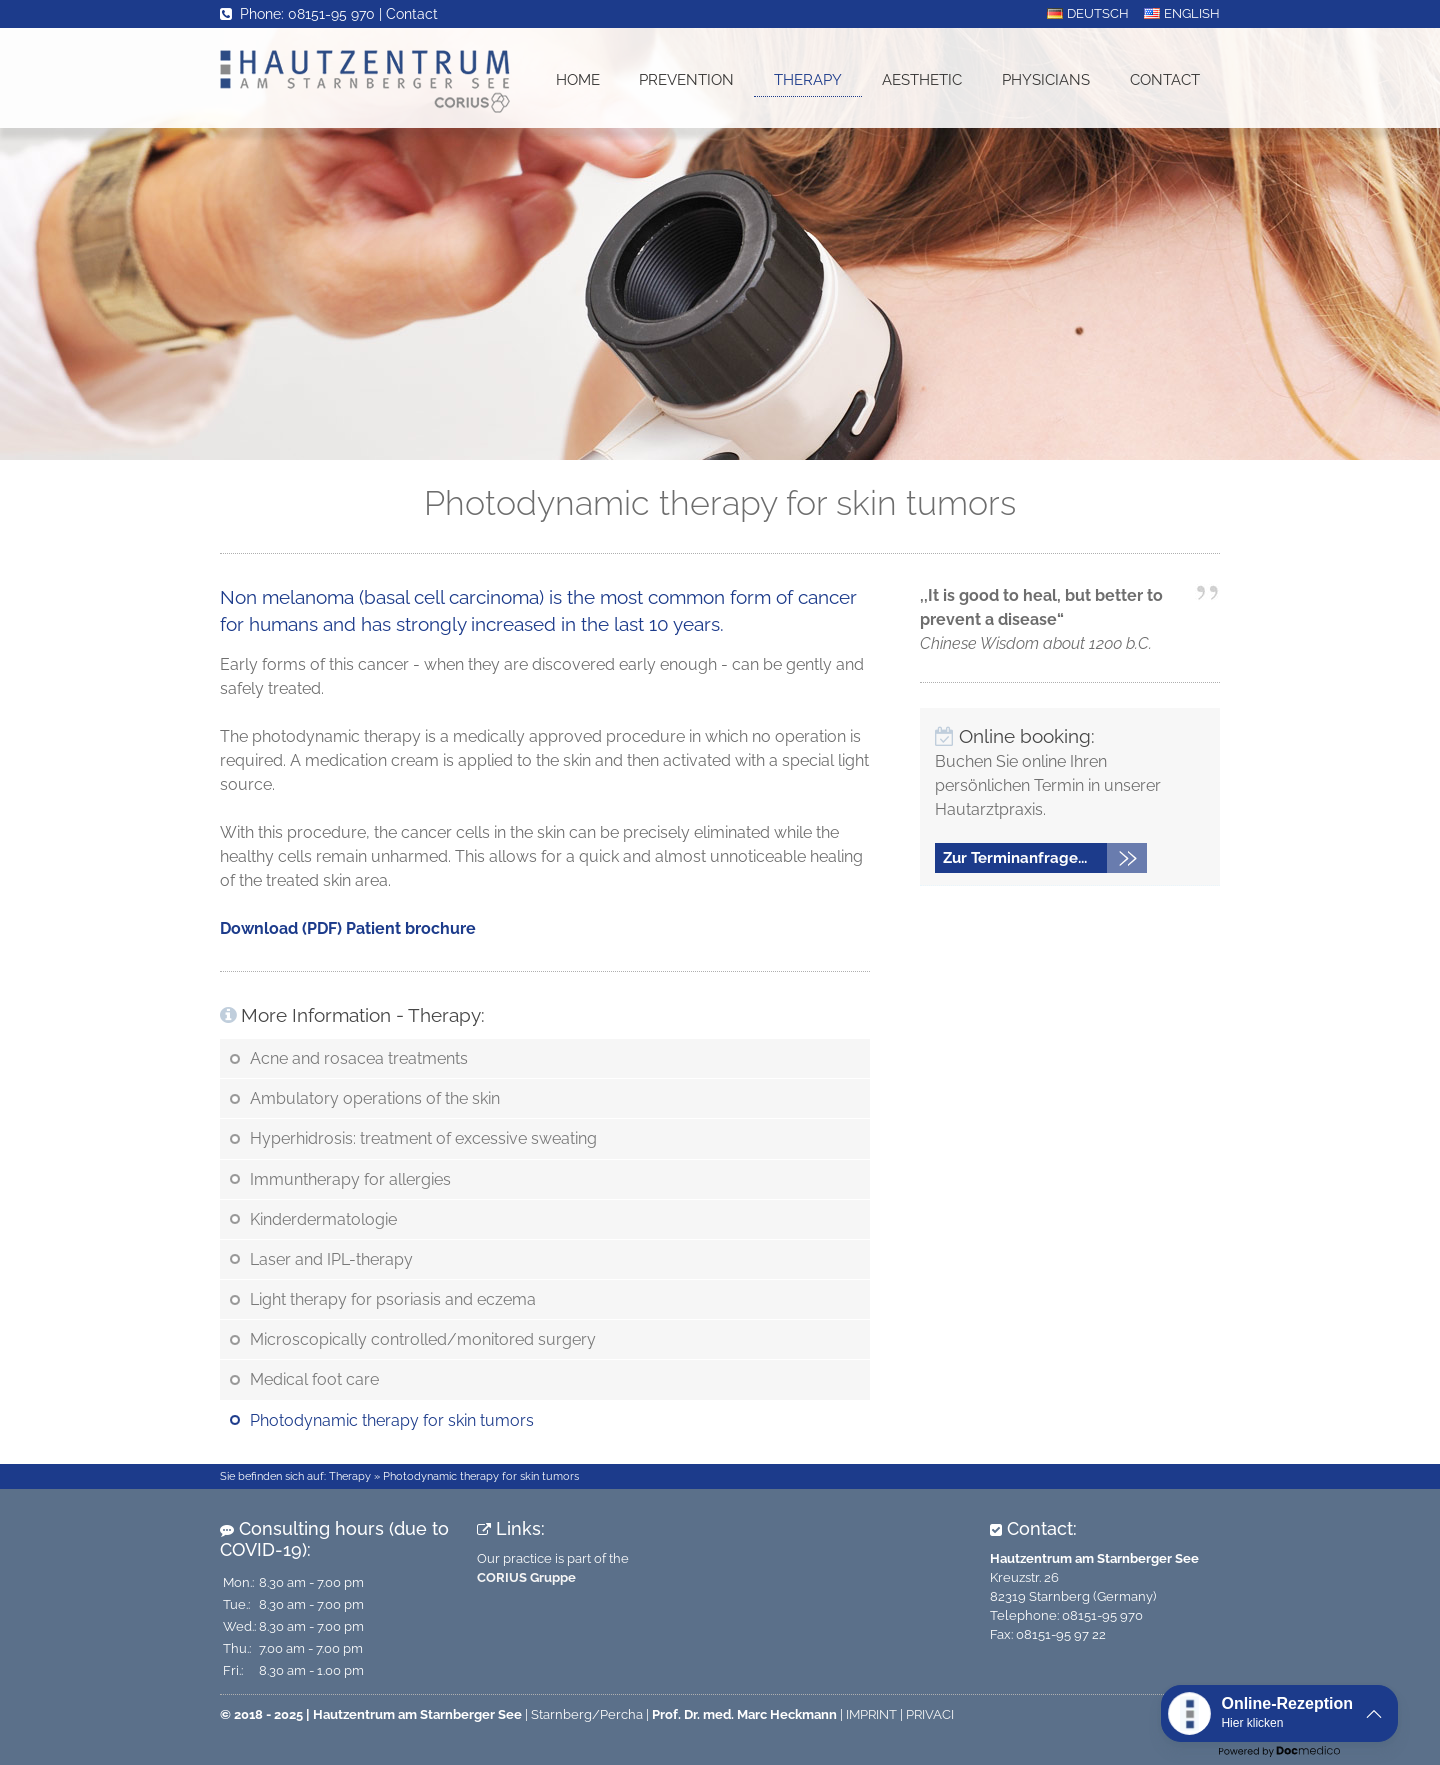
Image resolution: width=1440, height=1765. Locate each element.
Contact (412, 14)
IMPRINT (871, 1714)
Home (578, 80)
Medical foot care (314, 1379)
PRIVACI (930, 1714)
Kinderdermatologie (323, 1219)
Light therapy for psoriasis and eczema (393, 1299)
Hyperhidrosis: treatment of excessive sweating (423, 1138)
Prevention (686, 80)
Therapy (808, 80)
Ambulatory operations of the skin (375, 1098)
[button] (1279, 1713)
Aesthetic (922, 80)
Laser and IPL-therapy (331, 1259)
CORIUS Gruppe (526, 1577)
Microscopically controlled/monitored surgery (423, 1339)
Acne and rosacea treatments (359, 1058)
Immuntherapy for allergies (350, 1179)
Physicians (1046, 80)
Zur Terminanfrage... (1015, 858)
